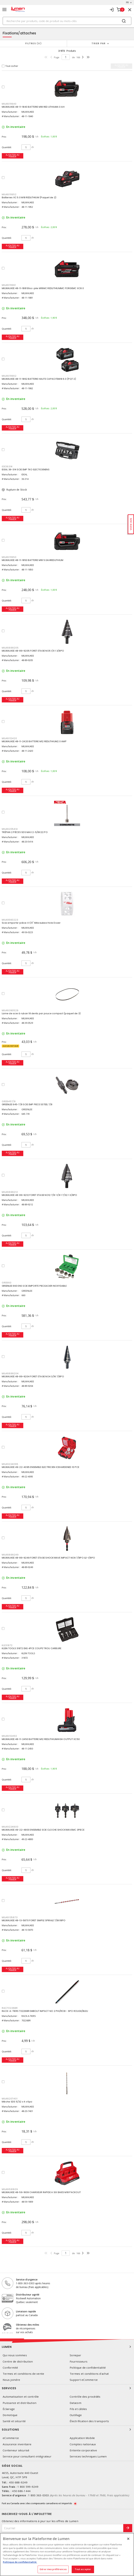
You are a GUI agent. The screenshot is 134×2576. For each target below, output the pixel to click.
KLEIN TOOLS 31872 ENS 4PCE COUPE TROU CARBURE (31, 1648)
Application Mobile (82, 2438)
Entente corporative (83, 2450)
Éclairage (9, 2409)
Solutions (67, 2429)
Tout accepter (83, 2569)
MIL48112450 (9, 1735)
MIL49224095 (10, 1464)
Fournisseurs (78, 2361)
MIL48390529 (10, 1010)
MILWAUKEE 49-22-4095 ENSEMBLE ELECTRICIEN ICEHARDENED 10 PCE (40, 1467)
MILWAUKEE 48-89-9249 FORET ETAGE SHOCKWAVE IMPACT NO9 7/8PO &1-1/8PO (48, 1557)
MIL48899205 (10, 647)
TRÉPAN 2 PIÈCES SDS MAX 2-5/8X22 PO (25, 832)
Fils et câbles (78, 2409)
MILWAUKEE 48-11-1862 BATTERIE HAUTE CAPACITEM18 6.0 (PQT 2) (39, 378)
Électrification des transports (89, 2421)
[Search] (67, 21)
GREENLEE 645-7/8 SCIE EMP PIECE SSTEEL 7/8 (27, 1104)
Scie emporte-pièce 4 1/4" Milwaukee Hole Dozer (31, 922)
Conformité (10, 2367)
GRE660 (6, 1282)
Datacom (75, 2403)
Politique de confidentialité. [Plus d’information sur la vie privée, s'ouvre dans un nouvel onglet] (20, 2562)
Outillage (76, 2415)
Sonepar (75, 2355)
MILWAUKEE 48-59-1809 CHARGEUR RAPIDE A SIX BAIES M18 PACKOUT (41, 2192)
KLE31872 (7, 1645)
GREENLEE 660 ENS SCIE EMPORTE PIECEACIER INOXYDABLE (34, 1285)
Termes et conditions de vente (23, 2373)
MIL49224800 (10, 1826)
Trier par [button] (99, 43)
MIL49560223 (10, 919)
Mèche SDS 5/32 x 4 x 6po (17, 2101)
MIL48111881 (9, 285)
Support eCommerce (84, 2379)
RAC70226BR (10, 2008)
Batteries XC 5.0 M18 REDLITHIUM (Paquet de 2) (29, 197)
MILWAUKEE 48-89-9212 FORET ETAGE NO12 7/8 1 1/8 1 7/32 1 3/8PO (39, 1195)
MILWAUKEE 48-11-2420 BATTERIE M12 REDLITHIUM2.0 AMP (34, 741)
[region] (67, 2554)
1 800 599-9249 (27, 2486)
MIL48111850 (9, 557)
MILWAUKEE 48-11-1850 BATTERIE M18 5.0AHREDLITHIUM (32, 560)
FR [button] (127, 2)
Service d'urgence (26, 2279)
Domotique (10, 2415)
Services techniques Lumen (88, 2456)
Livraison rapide (26, 2311)
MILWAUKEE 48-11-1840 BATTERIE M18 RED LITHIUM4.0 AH (33, 106)
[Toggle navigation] (4, 9)
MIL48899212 (10, 1192)
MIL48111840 (9, 103)
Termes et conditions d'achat (89, 2373)
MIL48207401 (9, 2098)
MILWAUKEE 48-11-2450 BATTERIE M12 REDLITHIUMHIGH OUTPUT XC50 (41, 1739)
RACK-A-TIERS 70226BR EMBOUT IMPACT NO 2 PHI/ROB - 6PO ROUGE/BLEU (45, 2011)
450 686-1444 (21, 2491)
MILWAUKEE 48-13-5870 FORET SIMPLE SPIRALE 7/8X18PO (34, 1920)
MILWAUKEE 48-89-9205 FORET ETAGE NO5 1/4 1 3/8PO (33, 650)
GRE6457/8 (9, 1101)
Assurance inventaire (17, 2444)
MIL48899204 (10, 1373)
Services (67, 2388)
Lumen (67, 2347)
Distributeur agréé (27, 2294)
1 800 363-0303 (38, 2495)
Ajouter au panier (13, 155)
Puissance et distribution (19, 2403)
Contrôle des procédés (85, 2396)
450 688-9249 (18, 2482)
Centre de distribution (18, 2361)
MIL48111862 (9, 375)
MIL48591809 (10, 2189)
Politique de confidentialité (88, 2367)
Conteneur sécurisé (16, 2450)
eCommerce (11, 2438)
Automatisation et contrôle (21, 2396)
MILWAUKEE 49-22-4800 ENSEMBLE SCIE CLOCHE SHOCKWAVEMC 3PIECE (43, 1829)
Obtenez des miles (27, 2324)
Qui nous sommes (15, 2355)
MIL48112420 (9, 738)
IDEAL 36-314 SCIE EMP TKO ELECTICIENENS (25, 469)
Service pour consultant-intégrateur (27, 2456)
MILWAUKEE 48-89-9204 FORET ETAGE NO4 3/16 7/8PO (33, 1376)
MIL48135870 (10, 1917)
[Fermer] (128, 2539)
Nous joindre (11, 2379)
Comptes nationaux (83, 2444)
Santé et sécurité (14, 2421)
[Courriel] (62, 2528)
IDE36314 (7, 466)
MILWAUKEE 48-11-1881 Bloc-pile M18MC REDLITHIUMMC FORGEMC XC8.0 (43, 288)
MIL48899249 (10, 1554)
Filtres (33, 43)
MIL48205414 (10, 828)
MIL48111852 (9, 194)
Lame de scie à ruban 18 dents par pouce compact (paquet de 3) (41, 1013)
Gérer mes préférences (53, 2569)
